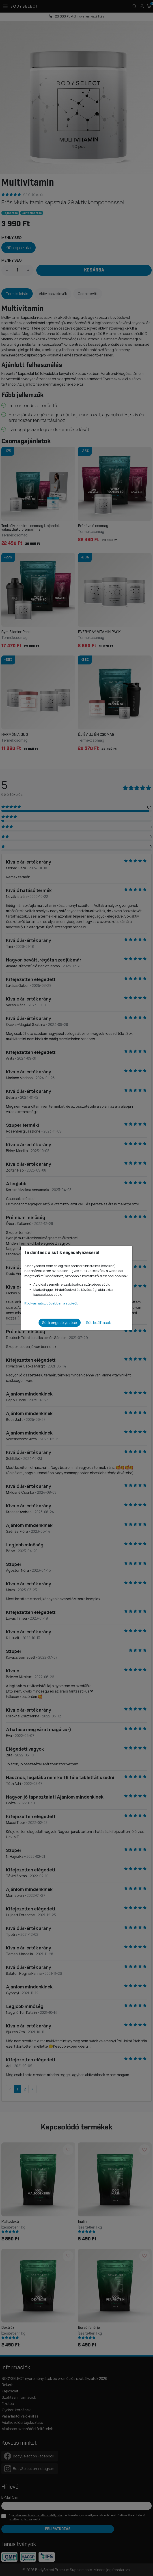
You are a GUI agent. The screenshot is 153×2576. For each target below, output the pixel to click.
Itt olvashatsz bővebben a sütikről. (51, 1303)
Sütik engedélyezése (59, 1322)
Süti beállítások (98, 1322)
